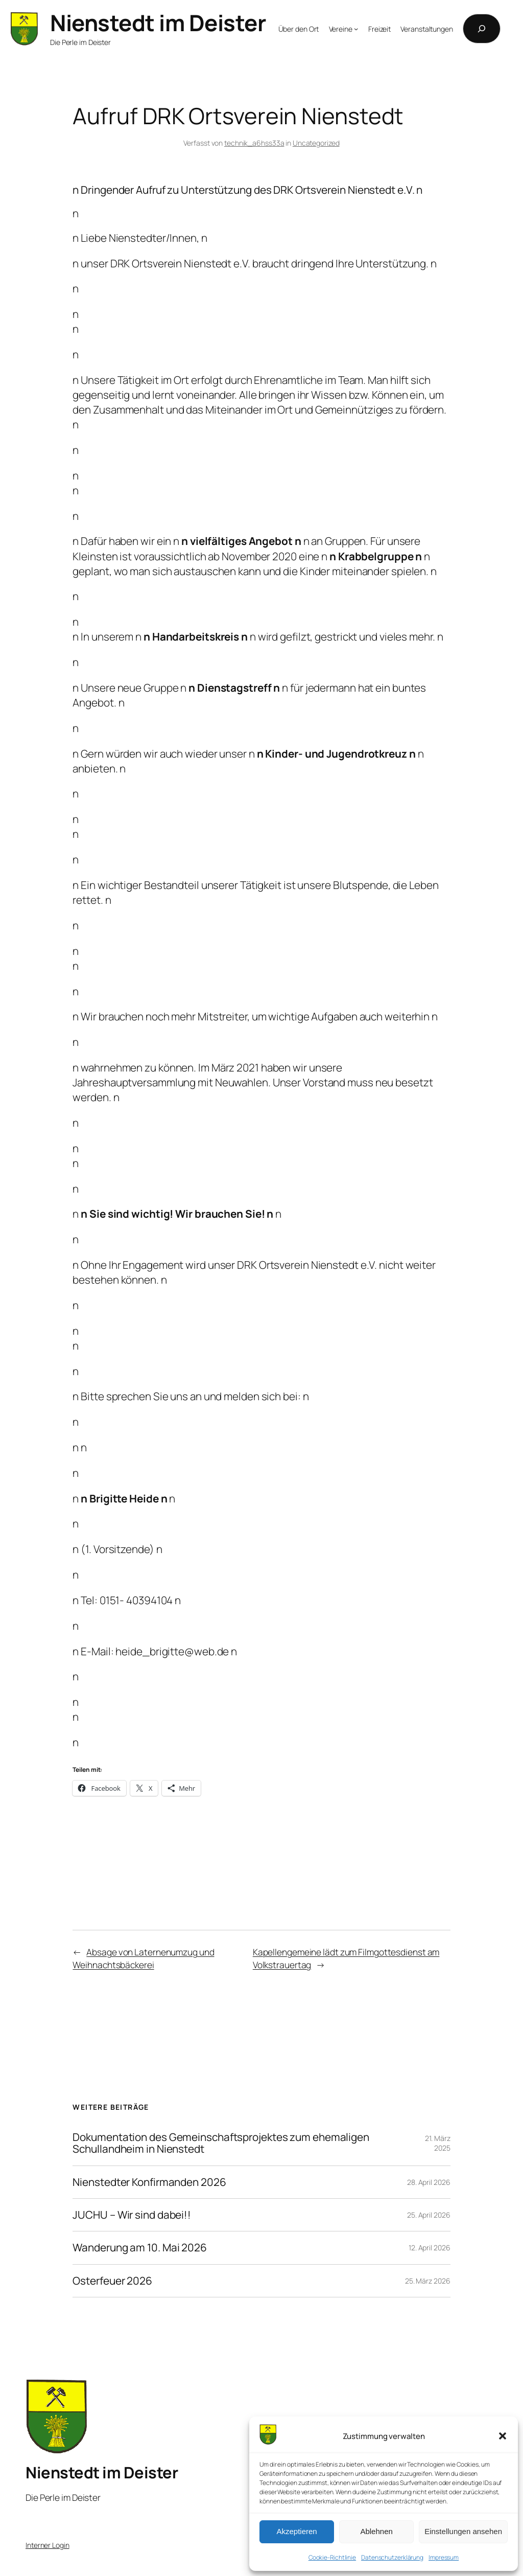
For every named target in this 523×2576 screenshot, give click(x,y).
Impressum (444, 2557)
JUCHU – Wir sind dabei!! (132, 2215)
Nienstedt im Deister (158, 22)
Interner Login (47, 2545)
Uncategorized (316, 143)
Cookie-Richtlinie (332, 2557)
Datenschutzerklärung (392, 2557)
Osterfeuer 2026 (112, 2281)
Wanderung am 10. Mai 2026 (140, 2247)
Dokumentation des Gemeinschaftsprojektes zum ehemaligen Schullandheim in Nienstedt (221, 2143)
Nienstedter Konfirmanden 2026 (149, 2182)
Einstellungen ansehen (463, 2531)
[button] (502, 2436)
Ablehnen (376, 2531)
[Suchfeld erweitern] (482, 28)
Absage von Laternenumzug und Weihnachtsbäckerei (143, 1958)
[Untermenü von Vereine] (356, 29)
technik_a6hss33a (254, 143)
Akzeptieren (296, 2531)
